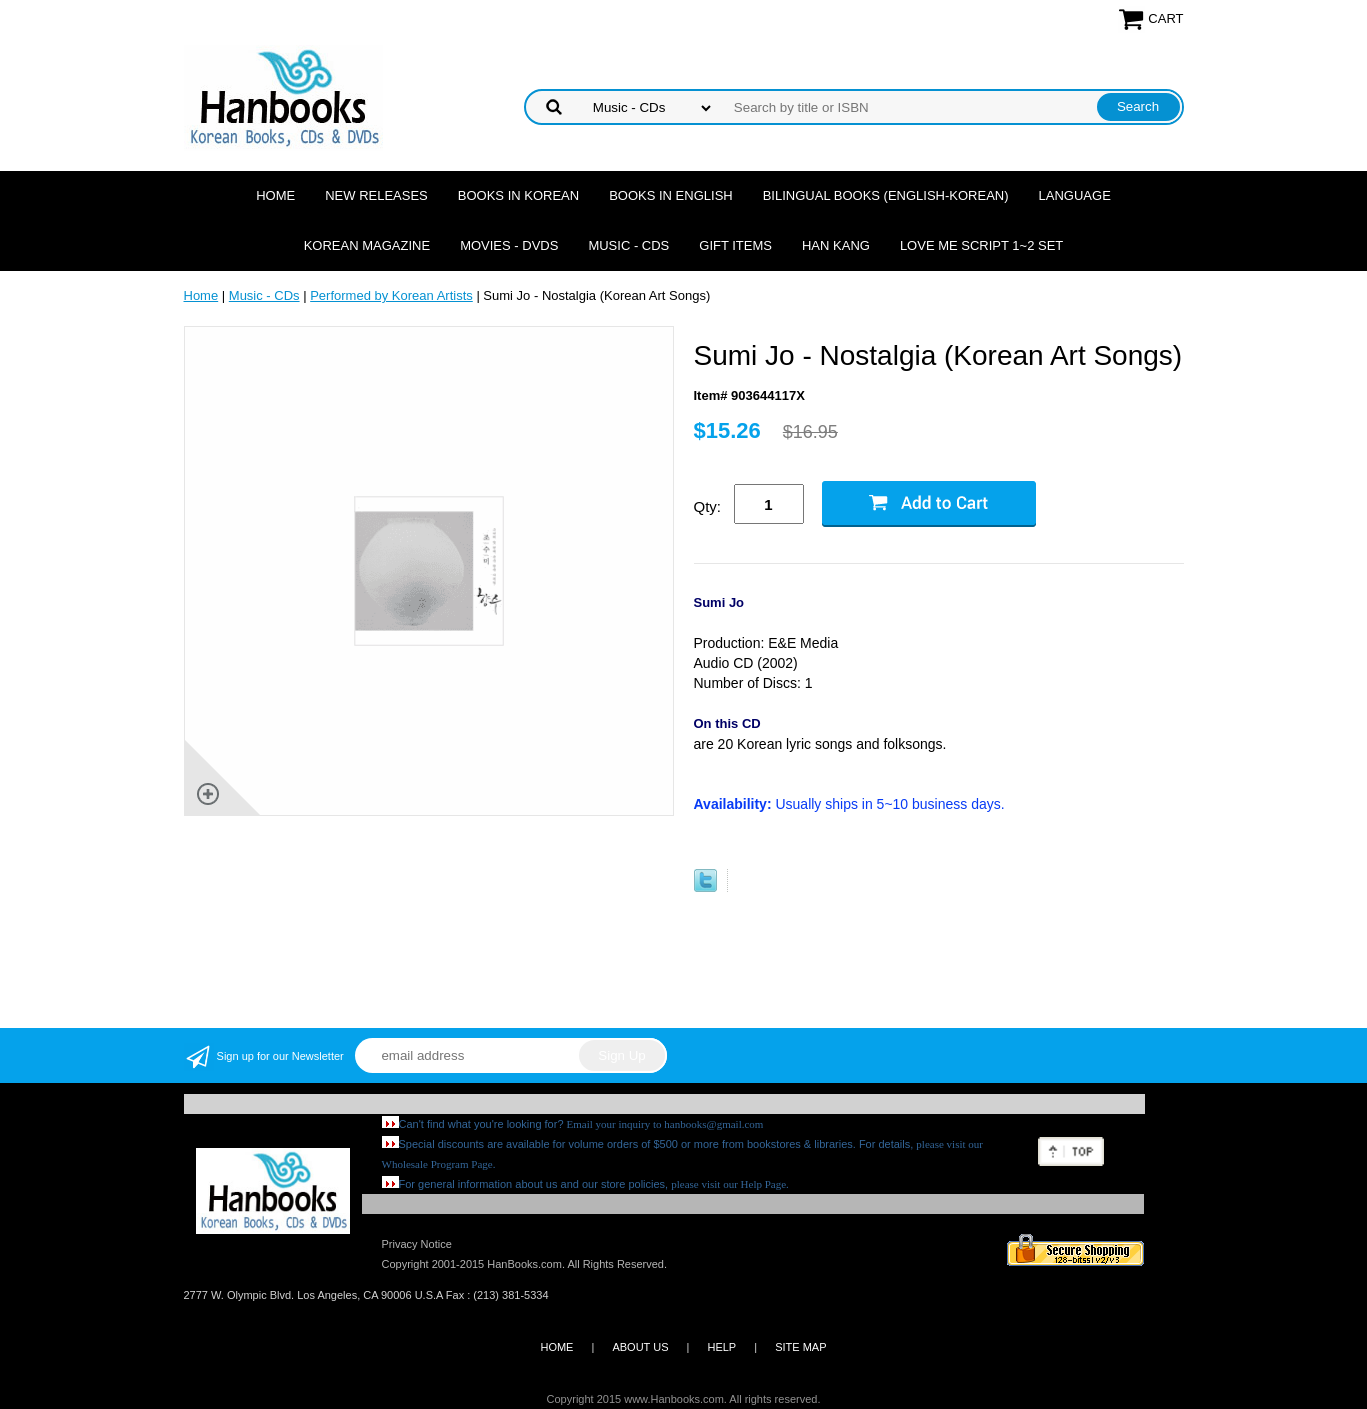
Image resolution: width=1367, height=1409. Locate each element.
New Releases (376, 195)
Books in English (671, 195)
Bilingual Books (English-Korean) (886, 195)
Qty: (708, 506)
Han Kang (836, 245)
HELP (721, 1347)
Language (1075, 195)
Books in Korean (518, 195)
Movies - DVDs (509, 245)
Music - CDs (628, 245)
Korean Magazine (367, 245)
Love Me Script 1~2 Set (981, 245)
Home (275, 195)
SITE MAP (800, 1347)
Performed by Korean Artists (391, 295)
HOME (556, 1347)
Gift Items (735, 245)
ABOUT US (640, 1347)
